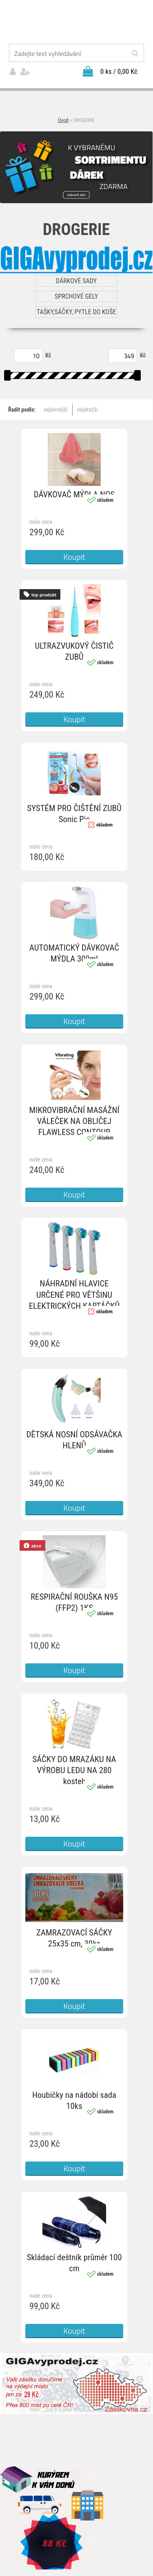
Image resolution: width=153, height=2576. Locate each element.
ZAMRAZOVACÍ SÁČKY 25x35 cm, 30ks (74, 1938)
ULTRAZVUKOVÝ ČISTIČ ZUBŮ (74, 651)
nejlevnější (55, 409)
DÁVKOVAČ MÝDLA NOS (74, 494)
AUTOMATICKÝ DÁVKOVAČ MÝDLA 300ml (74, 953)
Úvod (63, 120)
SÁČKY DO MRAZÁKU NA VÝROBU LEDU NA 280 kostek (74, 1770)
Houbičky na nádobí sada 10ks (74, 2100)
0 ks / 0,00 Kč (118, 71)
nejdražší (88, 409)
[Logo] (76, 22)
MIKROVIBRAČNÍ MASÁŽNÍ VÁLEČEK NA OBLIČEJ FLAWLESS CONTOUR (74, 1121)
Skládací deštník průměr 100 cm (74, 2262)
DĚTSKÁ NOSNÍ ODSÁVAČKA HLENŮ (74, 1440)
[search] (135, 53)
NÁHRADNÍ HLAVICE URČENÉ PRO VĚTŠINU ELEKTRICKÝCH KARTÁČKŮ (74, 1294)
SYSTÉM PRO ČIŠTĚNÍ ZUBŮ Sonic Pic (74, 813)
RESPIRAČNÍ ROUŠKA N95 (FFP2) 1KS (74, 1602)
